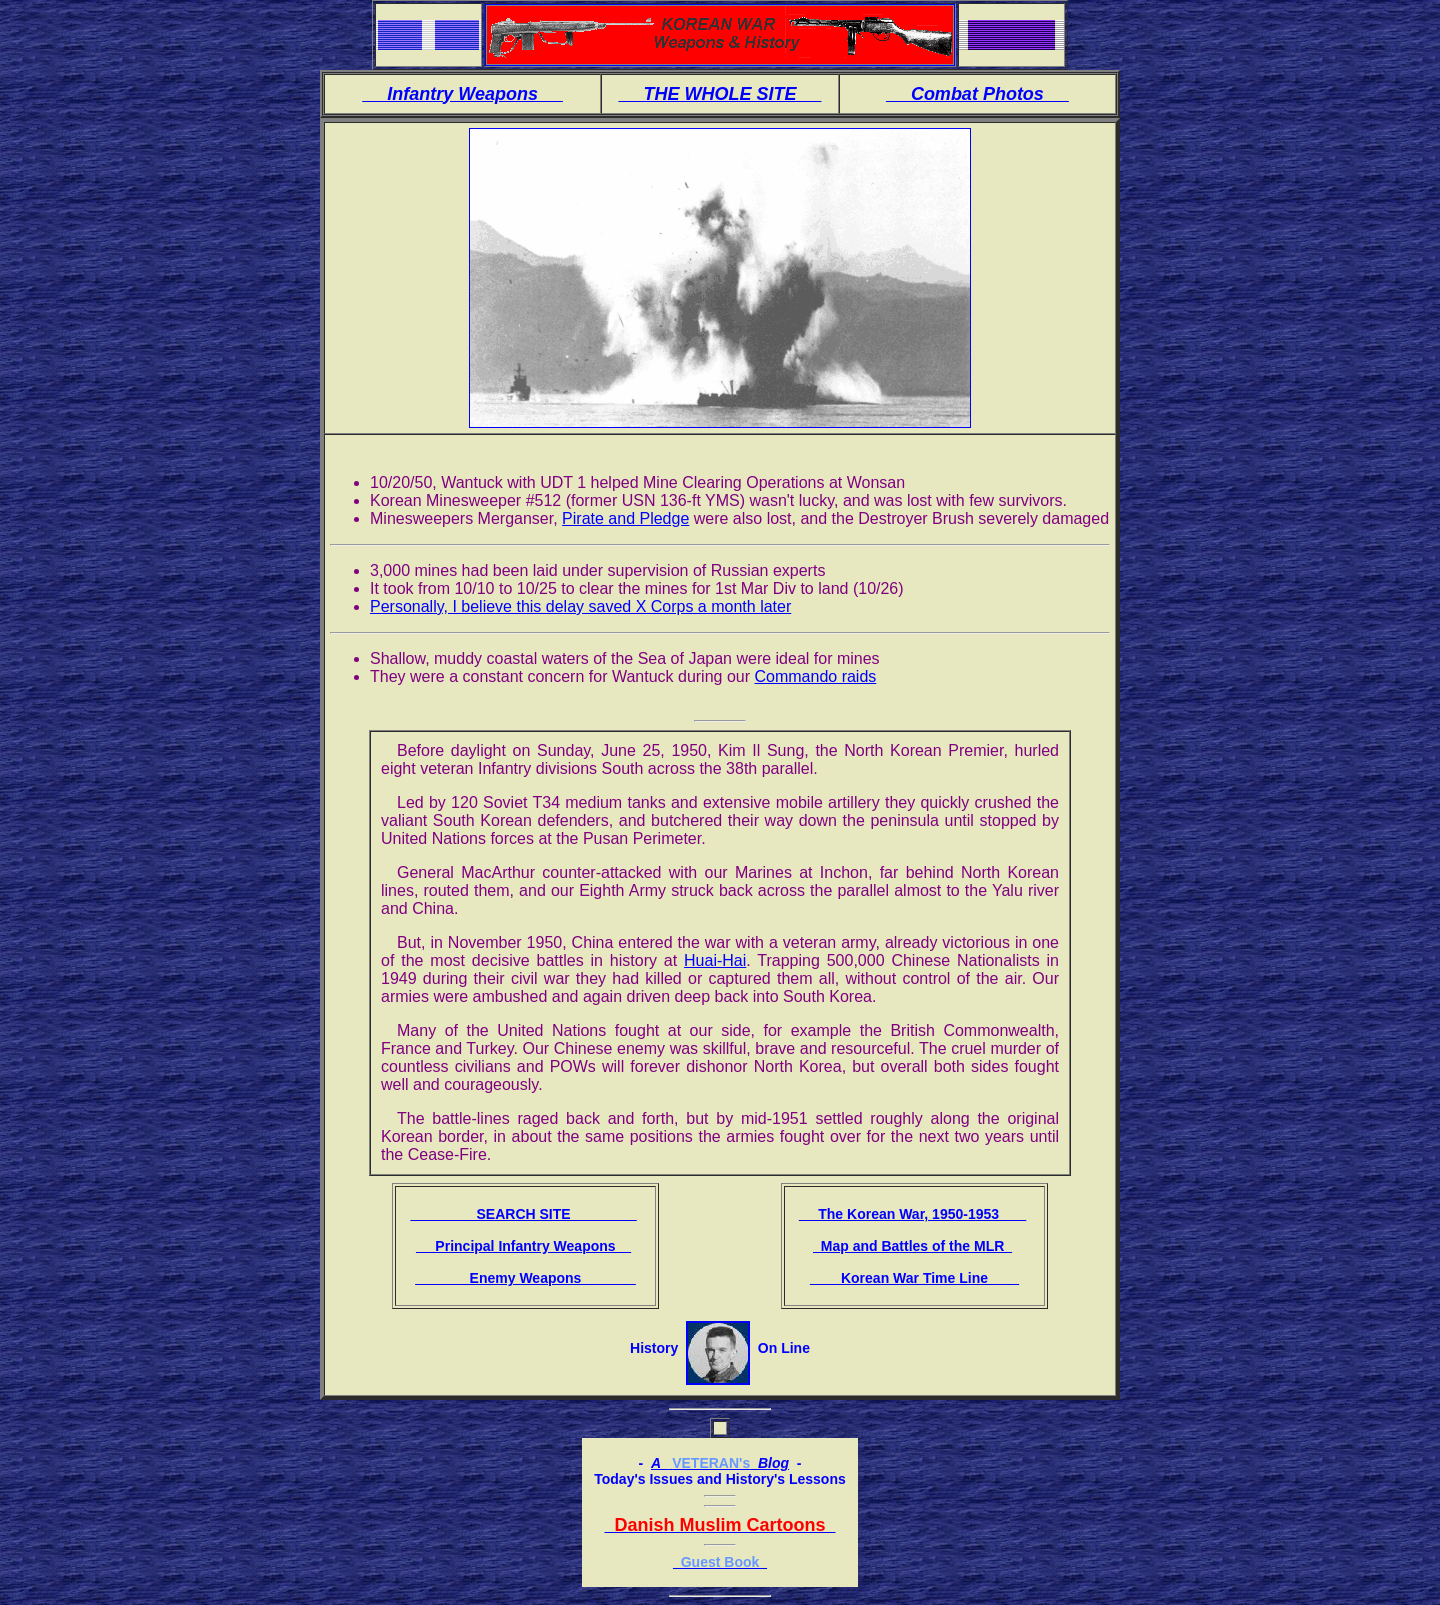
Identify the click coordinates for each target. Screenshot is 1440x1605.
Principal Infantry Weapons (523, 1246)
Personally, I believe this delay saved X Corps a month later (580, 606)
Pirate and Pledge (625, 518)
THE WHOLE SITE (719, 94)
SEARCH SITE (523, 1214)
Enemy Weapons (525, 1278)
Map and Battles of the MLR (912, 1246)
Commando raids (815, 676)
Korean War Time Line (914, 1278)
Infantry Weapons (462, 94)
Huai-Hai (715, 960)
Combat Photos (977, 94)
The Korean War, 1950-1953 (912, 1214)
